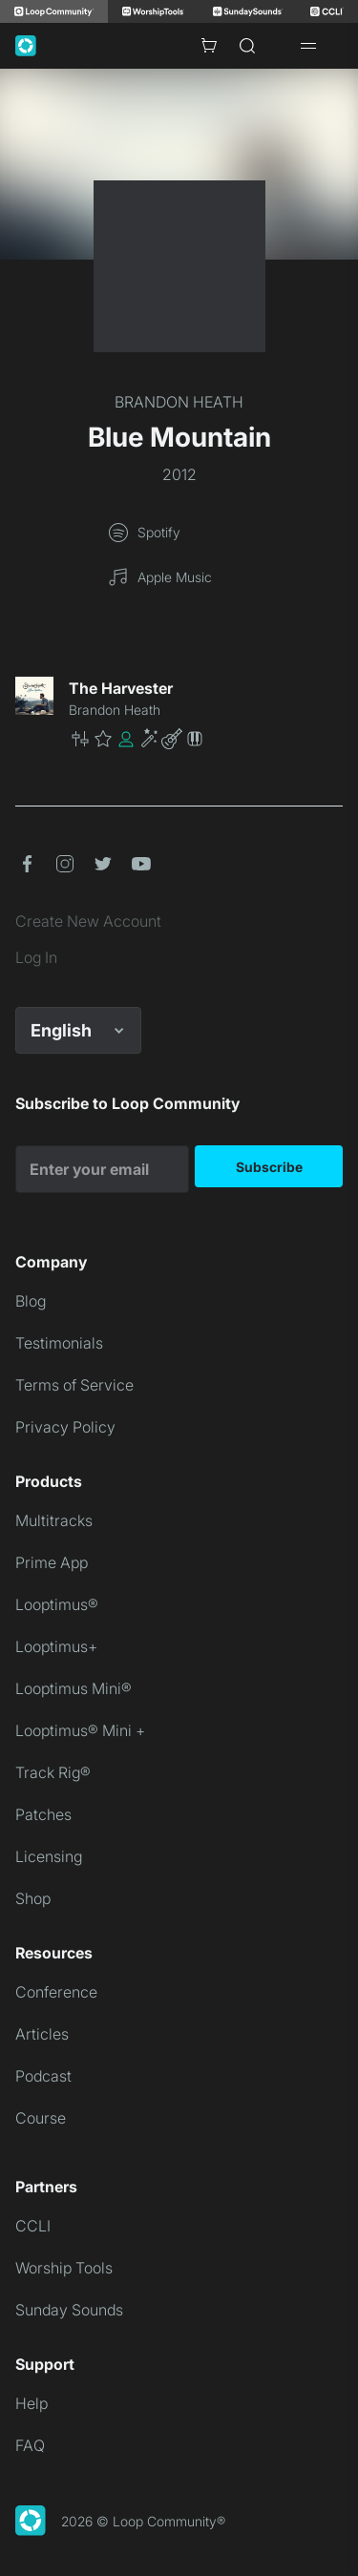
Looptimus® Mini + (80, 1730)
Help (31, 2403)
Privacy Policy (65, 1426)
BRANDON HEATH (179, 401)
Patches (43, 1814)
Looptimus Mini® (73, 1688)
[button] (206, 738)
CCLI (33, 2225)
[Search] (247, 45)
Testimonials (59, 1342)
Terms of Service (74, 1384)
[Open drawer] (308, 45)
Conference (56, 1991)
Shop (33, 1898)
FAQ (30, 2445)
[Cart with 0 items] (209, 45)
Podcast (43, 2075)
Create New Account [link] (88, 921)
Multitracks (54, 1520)
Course (40, 2117)
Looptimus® (56, 1604)
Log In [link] (36, 957)
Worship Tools (64, 2267)
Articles (42, 2033)
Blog (30, 1300)
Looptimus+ (56, 1646)
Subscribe (269, 1167)
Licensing (48, 1856)
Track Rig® (53, 1772)
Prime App (51, 1562)
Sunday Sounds (69, 2309)
